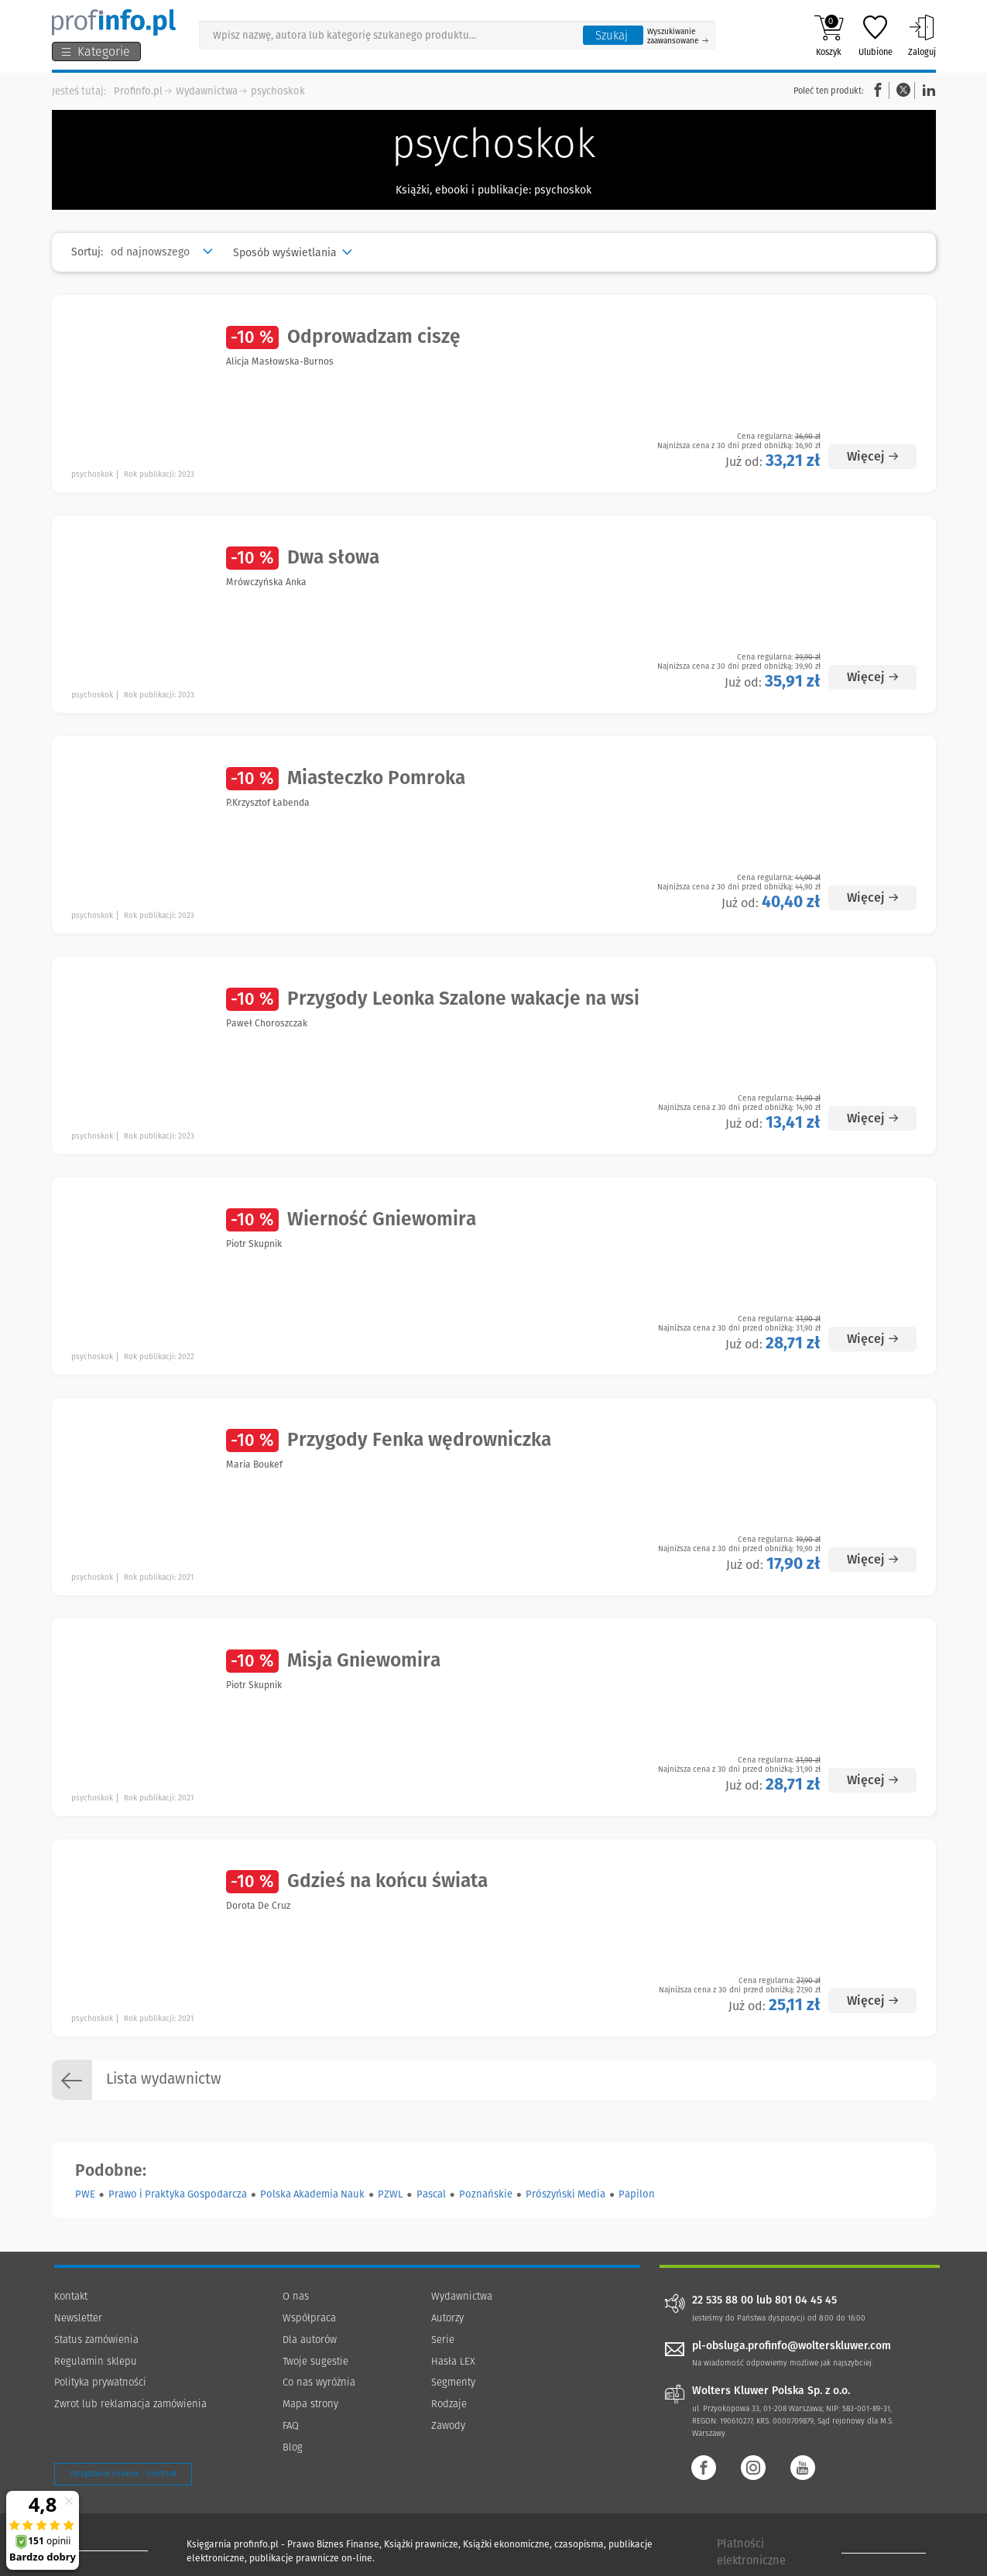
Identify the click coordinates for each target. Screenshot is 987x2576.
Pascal (431, 2194)
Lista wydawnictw (136, 2080)
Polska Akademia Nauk (312, 2194)
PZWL (390, 2194)
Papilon (637, 2194)
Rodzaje (449, 2404)
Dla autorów (310, 2339)
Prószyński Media (565, 2194)
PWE (85, 2194)
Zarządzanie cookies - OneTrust (123, 2473)
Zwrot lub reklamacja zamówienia (130, 2404)
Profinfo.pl (138, 91)
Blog (293, 2447)
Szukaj (611, 36)
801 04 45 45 (806, 2300)
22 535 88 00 (722, 2300)
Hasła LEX (453, 2361)
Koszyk (828, 36)
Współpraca (309, 2318)
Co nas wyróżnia (319, 2382)
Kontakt (70, 2296)
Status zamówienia (96, 2339)
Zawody (448, 2425)
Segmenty (453, 2382)
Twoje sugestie (315, 2361)
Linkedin (926, 90)
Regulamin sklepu (95, 2361)
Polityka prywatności (100, 2382)
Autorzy (447, 2318)
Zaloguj (922, 36)
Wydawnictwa (207, 91)
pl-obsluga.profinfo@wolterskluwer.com (791, 2345)
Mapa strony (310, 2404)
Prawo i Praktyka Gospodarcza (177, 2194)
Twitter (903, 90)
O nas (296, 2296)
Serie (442, 2339)
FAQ (291, 2425)
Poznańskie (485, 2194)
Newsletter (78, 2318)
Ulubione (875, 36)
